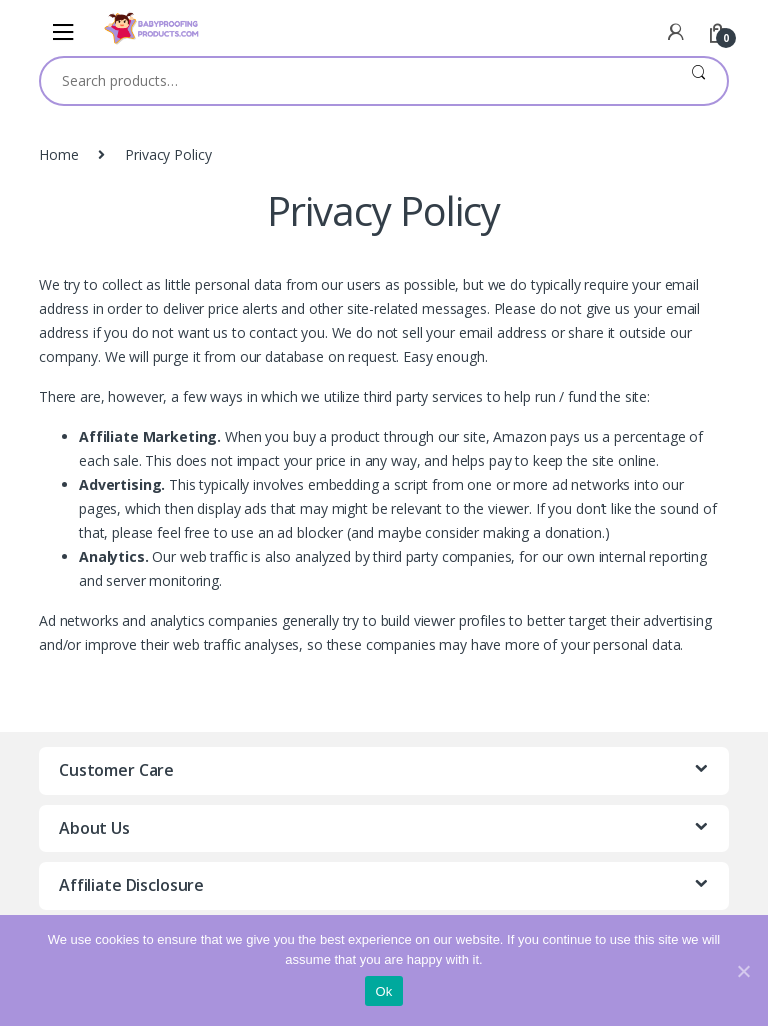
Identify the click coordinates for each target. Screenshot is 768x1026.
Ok (383, 991)
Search (698, 81)
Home (58, 154)
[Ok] (743, 971)
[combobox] (355, 81)
